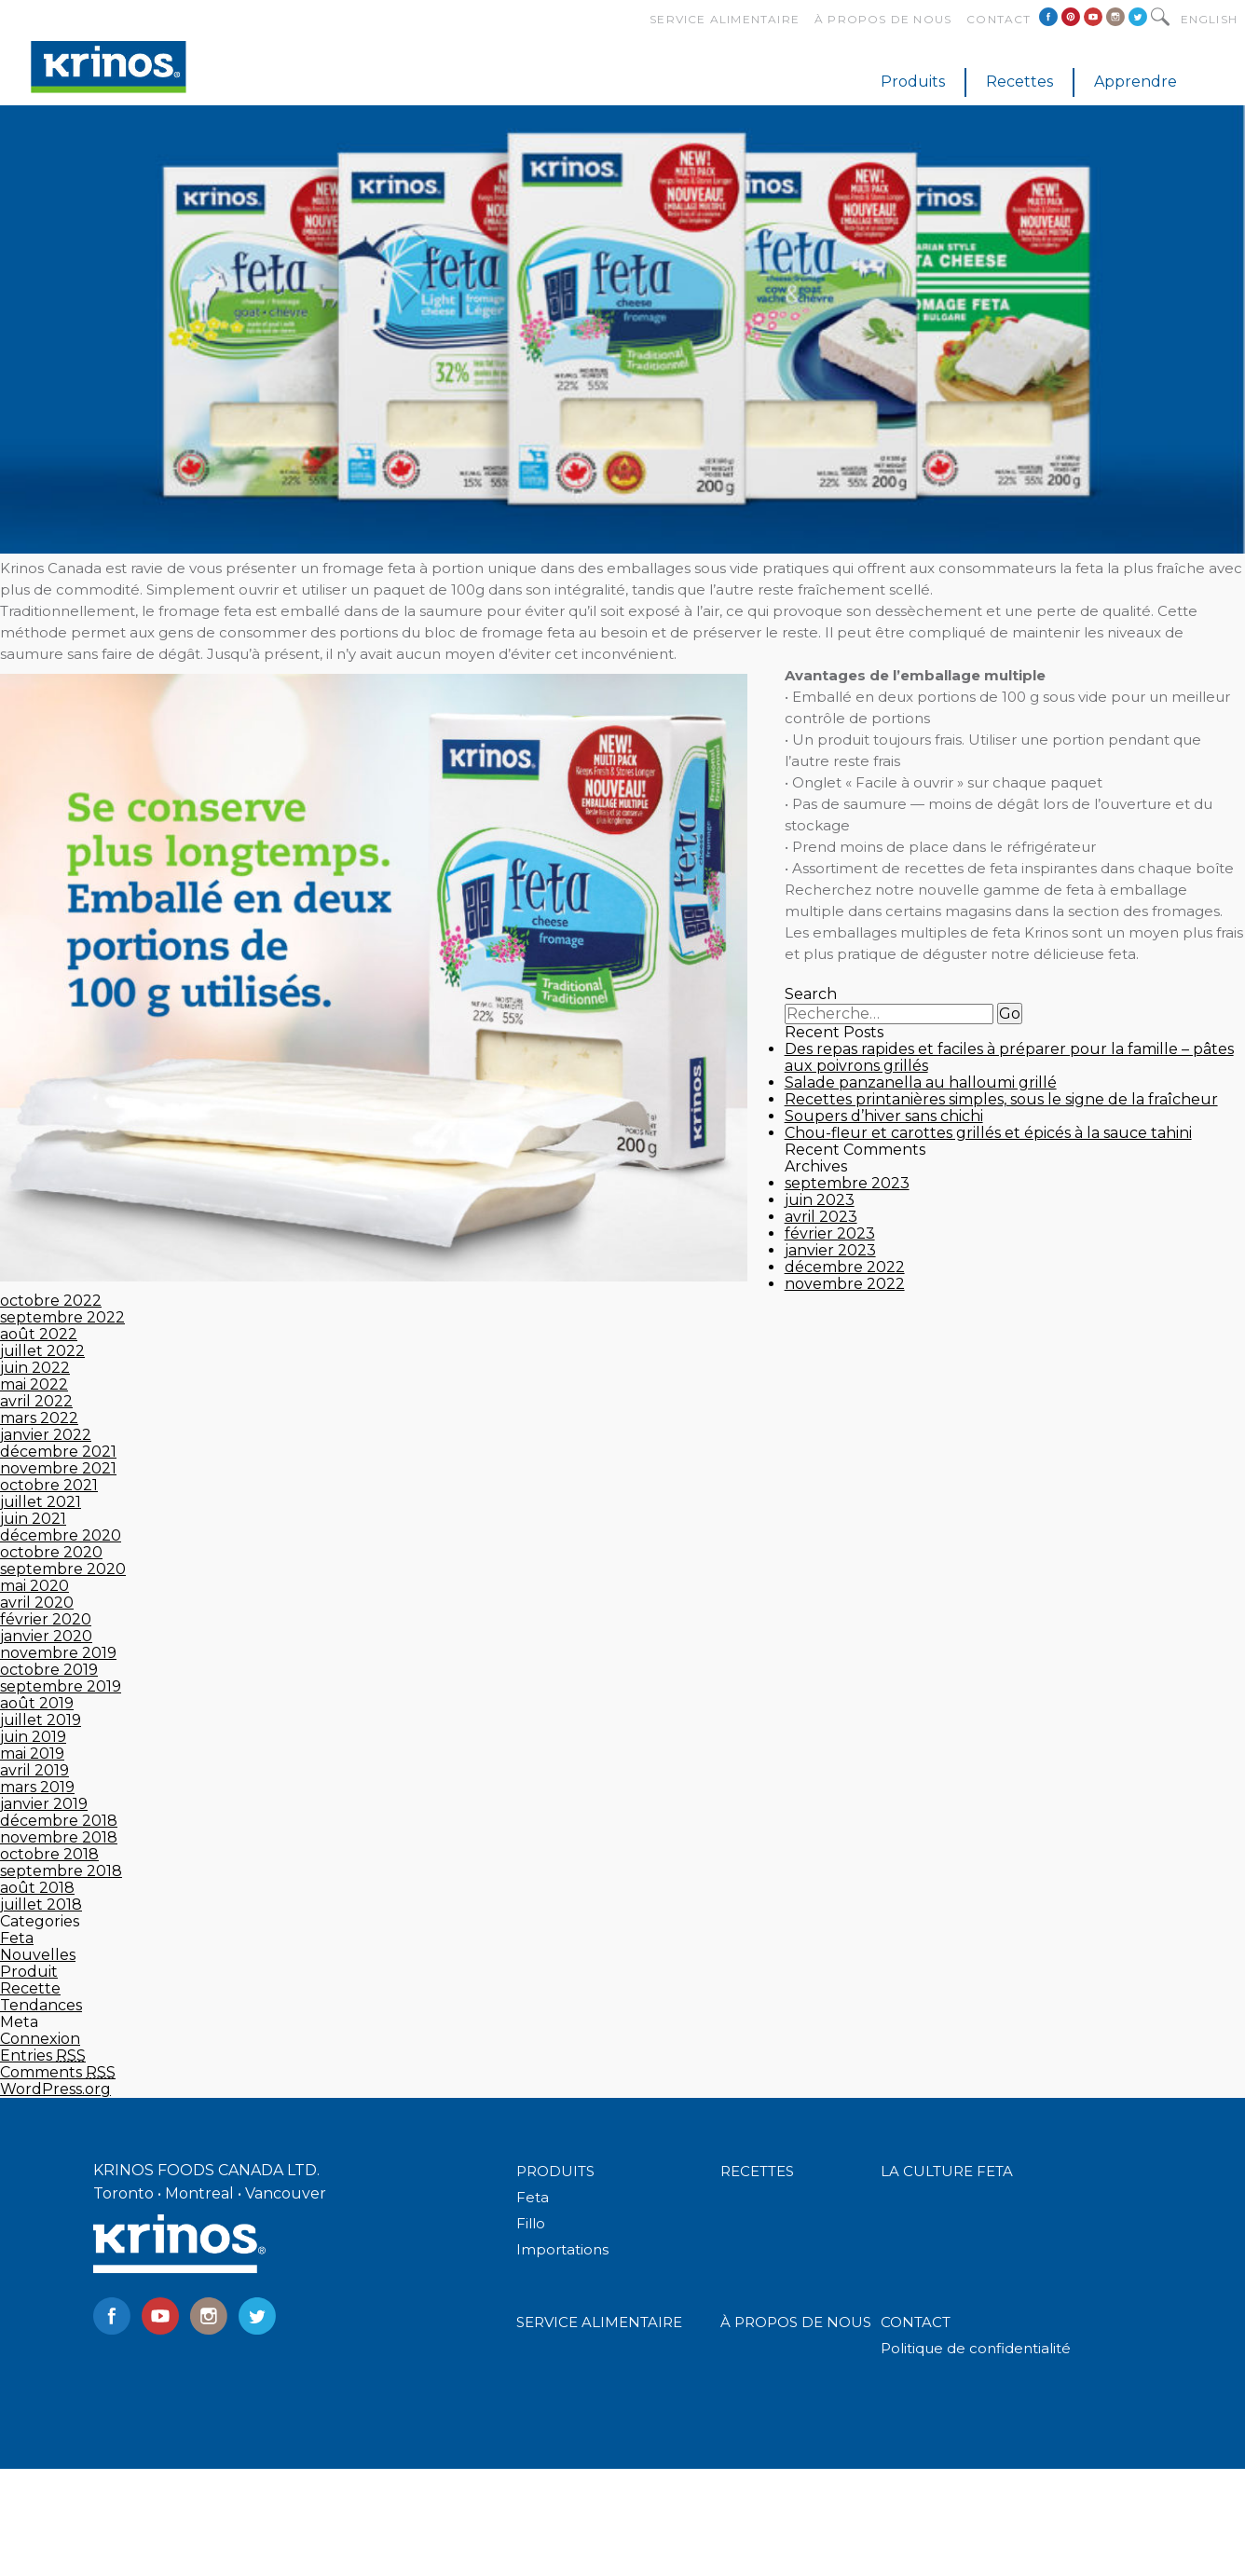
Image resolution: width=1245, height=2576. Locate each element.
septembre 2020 (63, 1569)
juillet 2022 (42, 1351)
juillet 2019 (40, 1720)
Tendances (41, 2005)
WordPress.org (55, 2089)
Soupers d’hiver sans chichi (884, 1116)
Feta (17, 1938)
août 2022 (38, 1334)
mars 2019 (37, 1787)
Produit (29, 1971)
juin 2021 (33, 1519)
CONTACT (916, 2322)
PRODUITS (555, 2171)
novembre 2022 (845, 1284)
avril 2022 (36, 1401)
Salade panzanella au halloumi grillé (921, 1082)
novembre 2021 (58, 1468)
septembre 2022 (62, 1317)
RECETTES (757, 2171)
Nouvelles (37, 1955)
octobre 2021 (49, 1485)
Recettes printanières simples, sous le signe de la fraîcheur (1001, 1099)
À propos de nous (882, 19)
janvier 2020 (46, 1636)
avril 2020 (37, 1602)
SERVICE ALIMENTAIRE (599, 2322)
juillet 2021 (40, 1502)
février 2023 (830, 1233)
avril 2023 (821, 1217)
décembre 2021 (58, 1451)
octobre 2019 (49, 1670)
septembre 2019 (60, 1686)
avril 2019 (34, 1770)
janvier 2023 (830, 1250)
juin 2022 (35, 1368)
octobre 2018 (49, 1854)
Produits (913, 81)
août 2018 (37, 1888)
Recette (30, 1988)
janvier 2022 (45, 1435)
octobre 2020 (51, 1552)
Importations (562, 2249)
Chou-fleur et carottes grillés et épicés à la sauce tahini (988, 1133)
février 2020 (45, 1619)
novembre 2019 (58, 1653)
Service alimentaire (725, 19)
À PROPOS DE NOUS (795, 2322)
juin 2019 (33, 1737)
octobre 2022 (51, 1300)
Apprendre (1135, 81)
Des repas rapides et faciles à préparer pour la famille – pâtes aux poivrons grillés (1009, 1057)
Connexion (40, 2039)
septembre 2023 (847, 1183)
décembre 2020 (60, 1535)
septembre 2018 (61, 1871)
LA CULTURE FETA (947, 2171)
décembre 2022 (845, 1267)
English (1209, 19)
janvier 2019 (44, 1804)
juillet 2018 (41, 1904)
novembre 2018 (58, 1837)
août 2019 (37, 1703)
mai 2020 (34, 1586)
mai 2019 (32, 1753)
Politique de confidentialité (976, 2348)
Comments (58, 2072)
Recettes (1019, 81)
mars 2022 (39, 1418)
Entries (43, 2055)
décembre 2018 (58, 1820)
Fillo (530, 2223)
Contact (998, 19)
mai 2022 (34, 1384)
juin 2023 (820, 1200)
